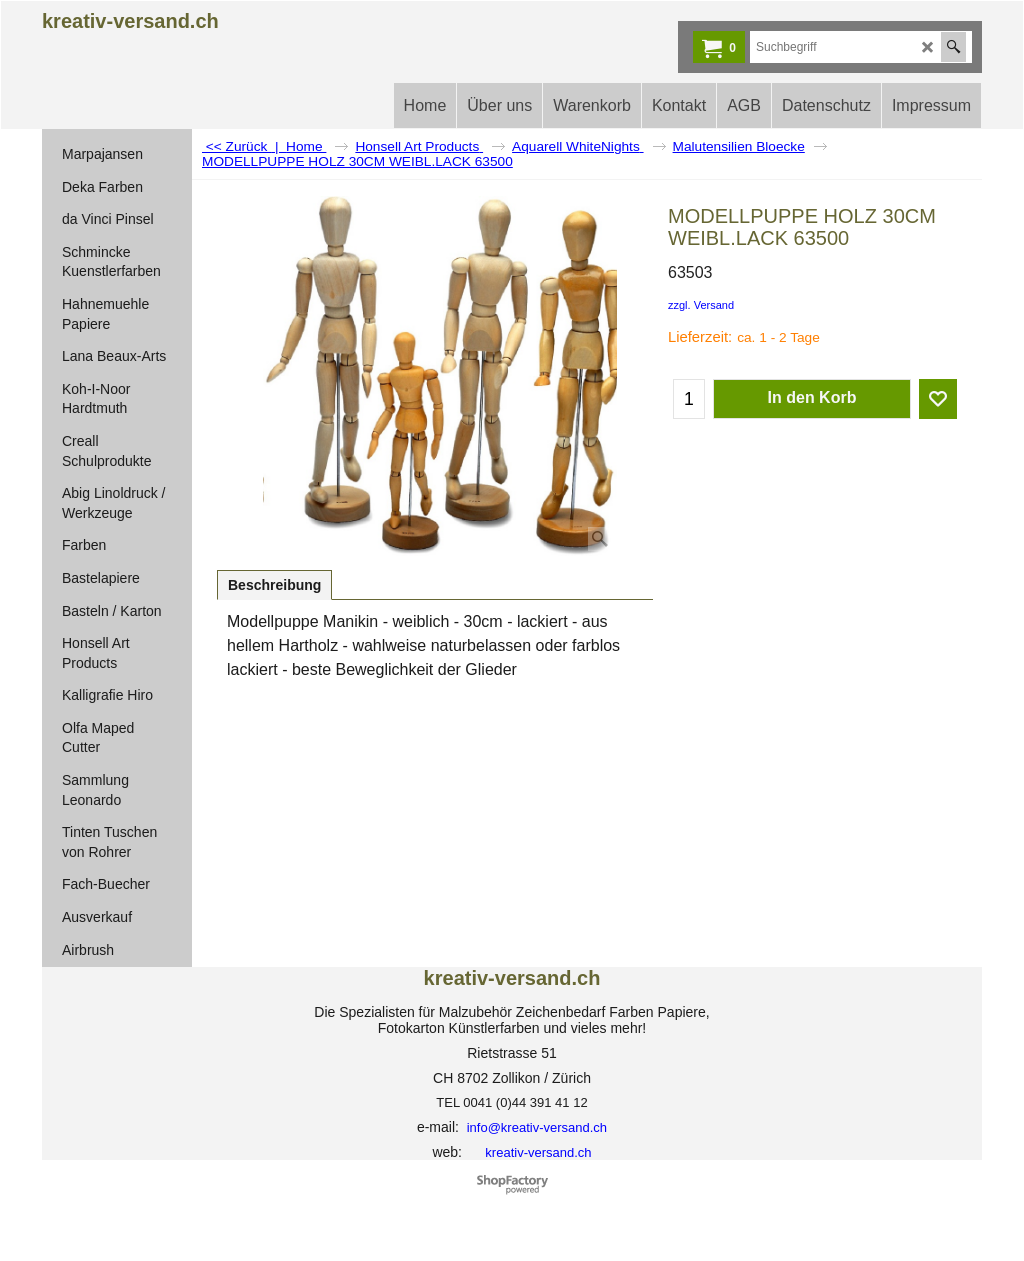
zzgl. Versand (701, 305)
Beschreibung (274, 585)
